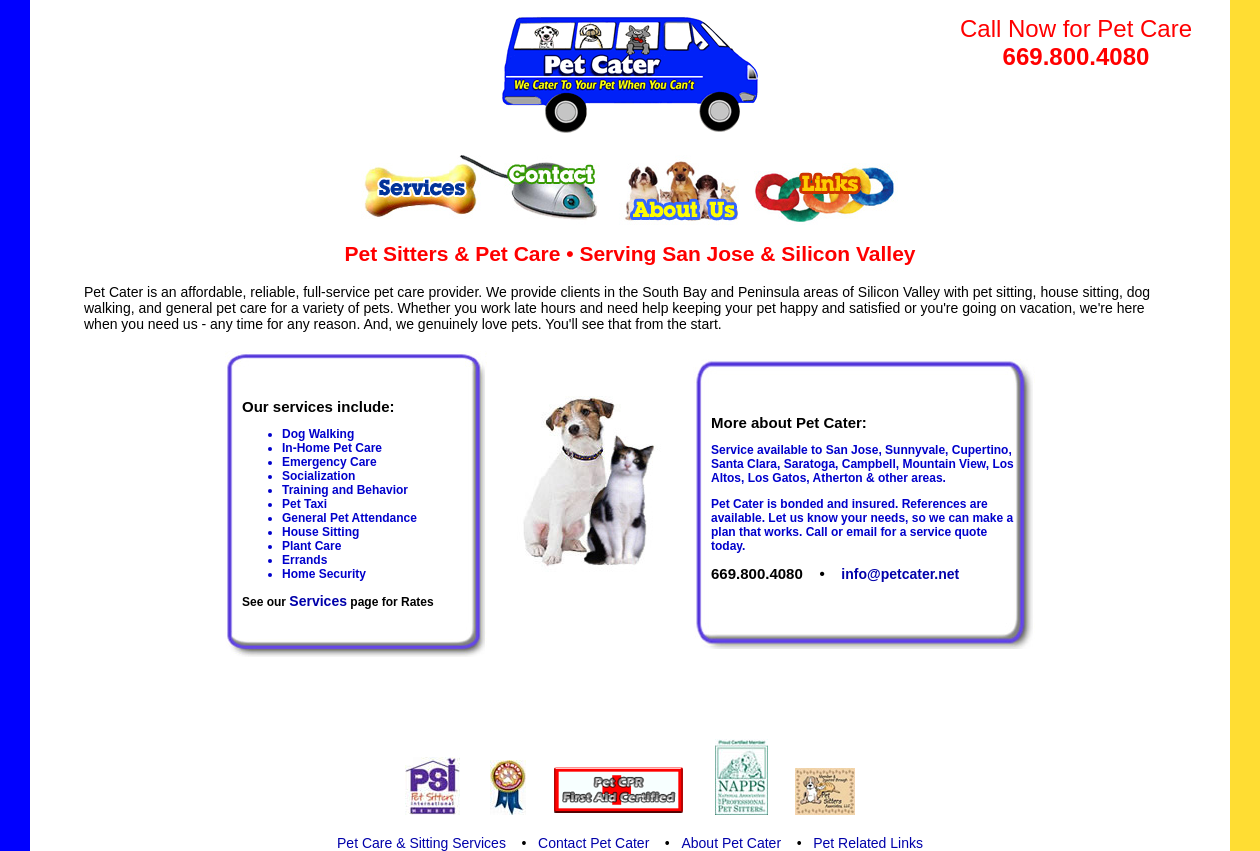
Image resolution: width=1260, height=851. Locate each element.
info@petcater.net (900, 574)
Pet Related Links (868, 843)
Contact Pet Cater (593, 843)
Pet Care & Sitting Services (421, 843)
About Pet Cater (731, 843)
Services (318, 601)
